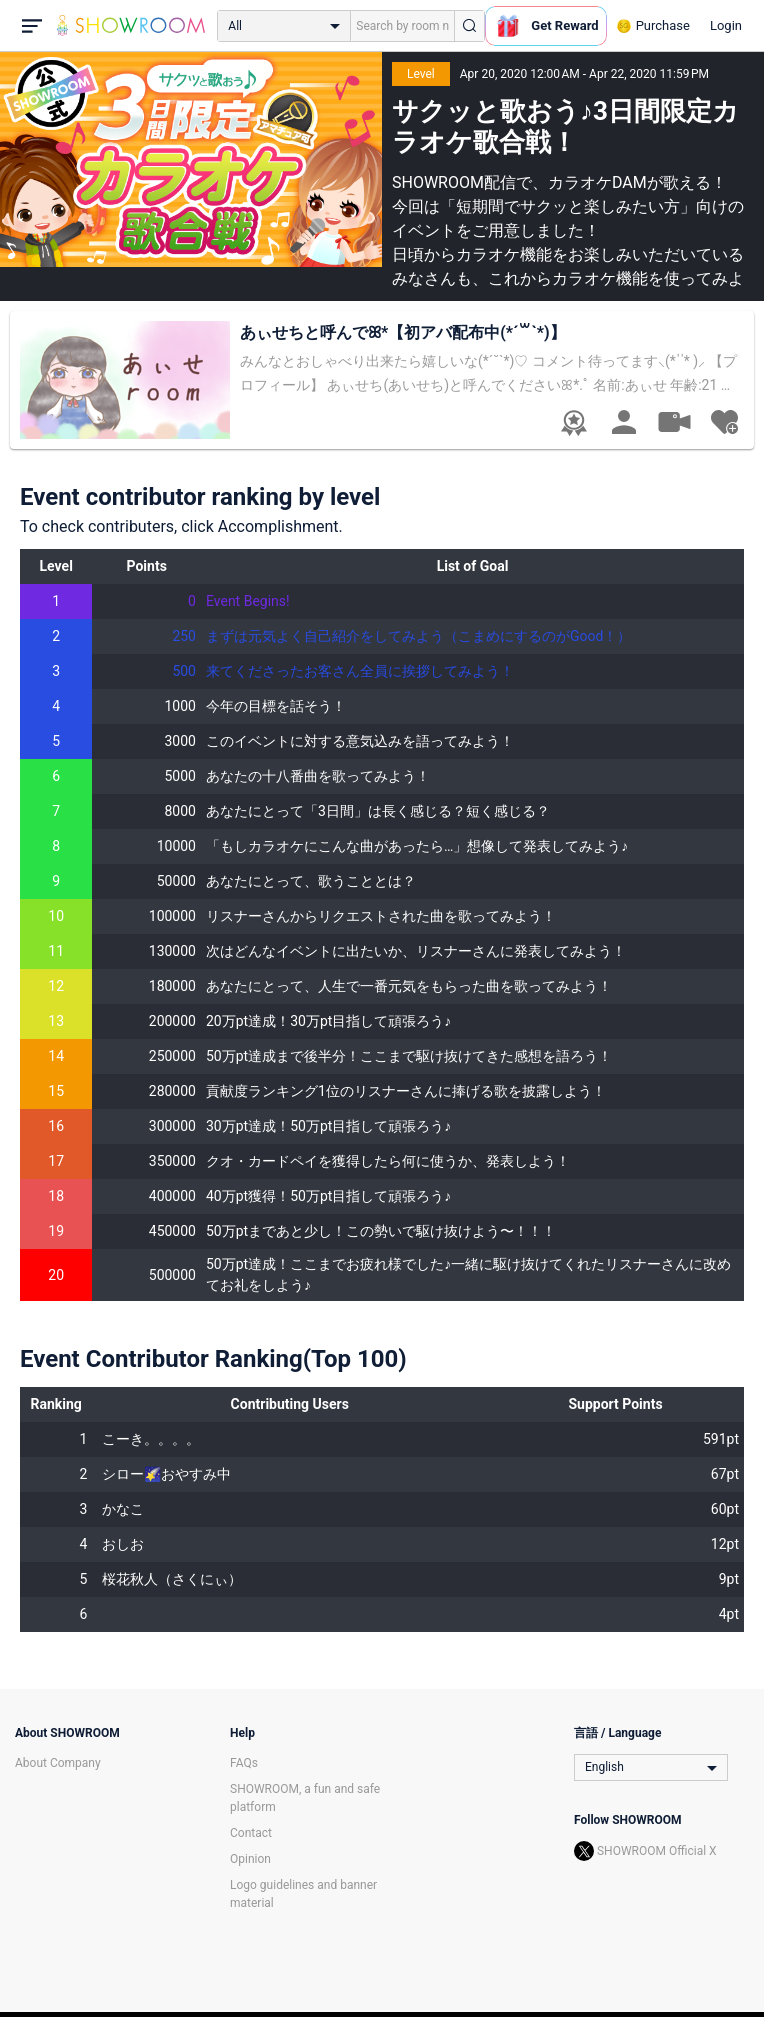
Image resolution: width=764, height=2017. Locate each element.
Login (726, 25)
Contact (251, 1833)
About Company (58, 1763)
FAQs (244, 1763)
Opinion (250, 1859)
